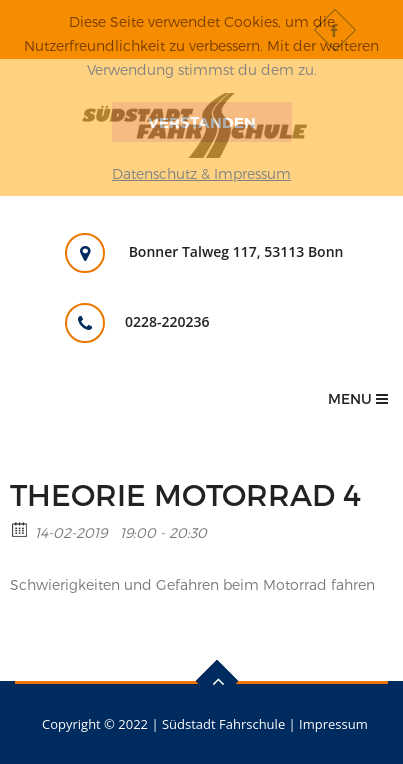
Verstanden (202, 122)
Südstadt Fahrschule (223, 724)
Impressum (333, 724)
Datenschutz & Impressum (201, 173)
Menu (358, 398)
